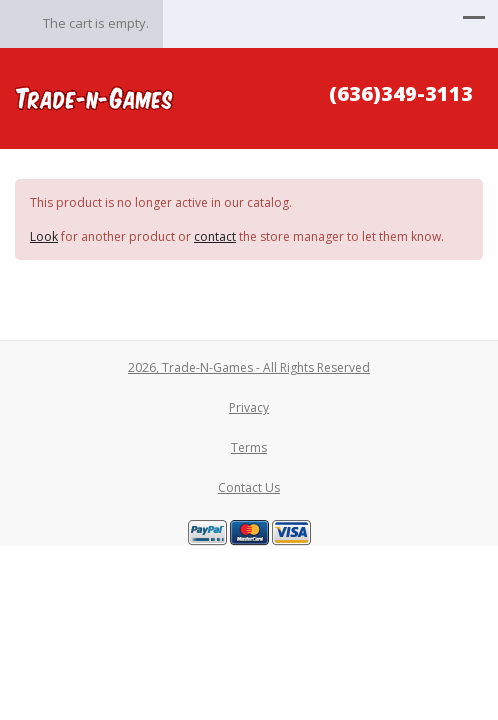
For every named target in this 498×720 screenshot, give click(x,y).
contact (215, 236)
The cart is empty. (96, 23)
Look (44, 236)
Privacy (249, 407)
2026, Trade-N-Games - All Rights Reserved (249, 367)
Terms (249, 447)
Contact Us (249, 487)
